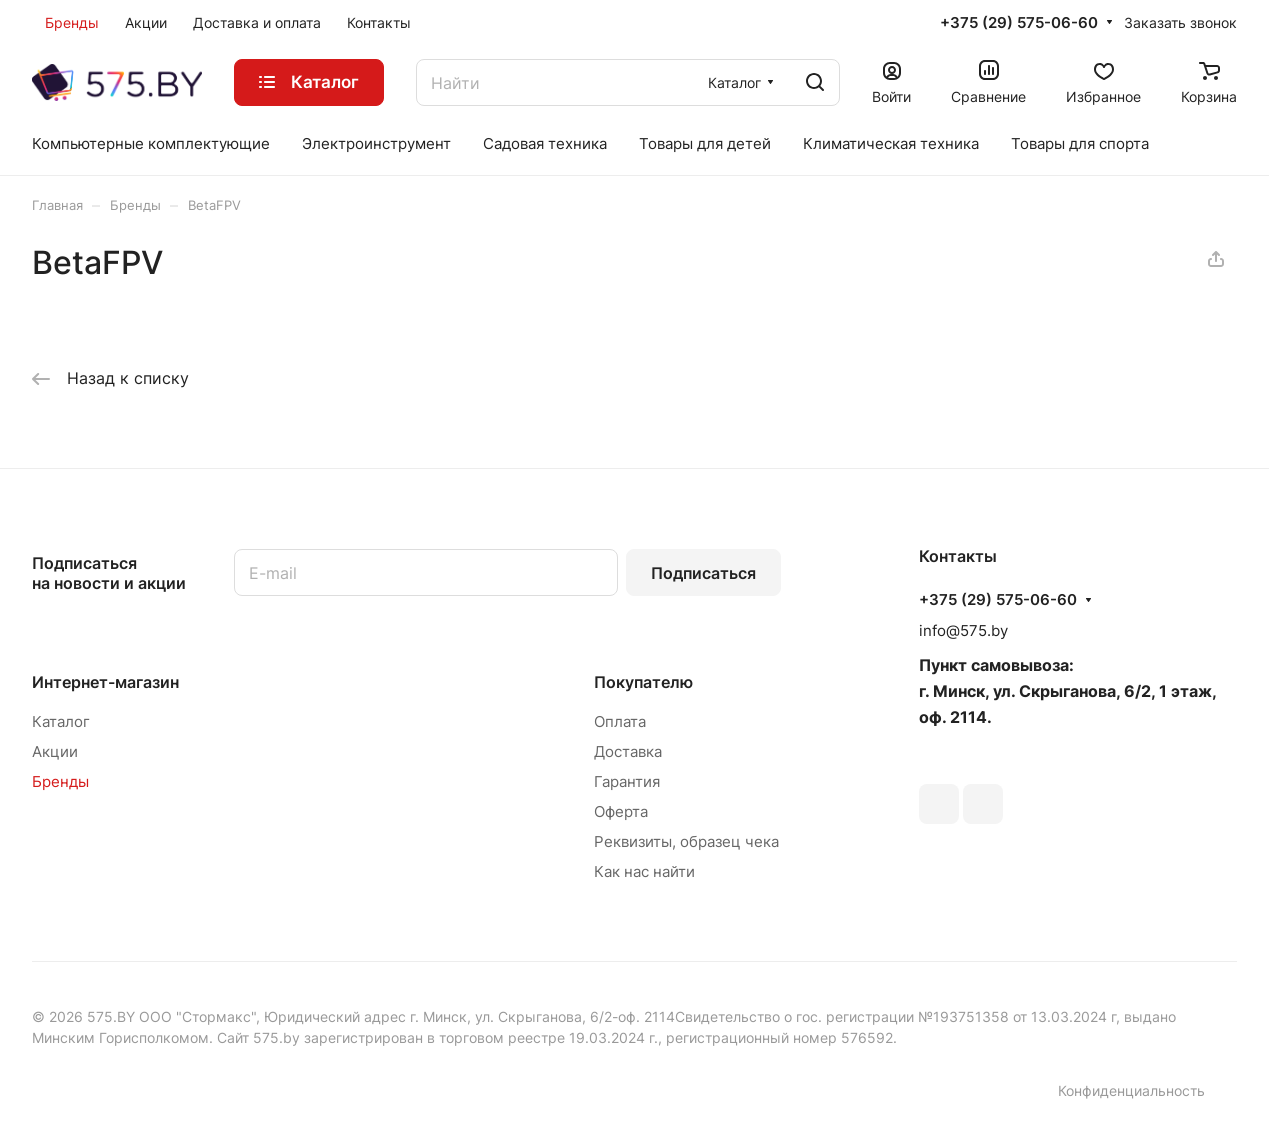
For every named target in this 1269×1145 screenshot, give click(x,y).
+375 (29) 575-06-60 (1019, 23)
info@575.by (963, 630)
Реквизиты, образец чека (686, 841)
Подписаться (703, 573)
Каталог (61, 721)
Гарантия (627, 781)
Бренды (60, 781)
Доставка (628, 751)
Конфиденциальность (1131, 1090)
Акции (55, 751)
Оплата (620, 721)
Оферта (621, 811)
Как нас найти (644, 871)
